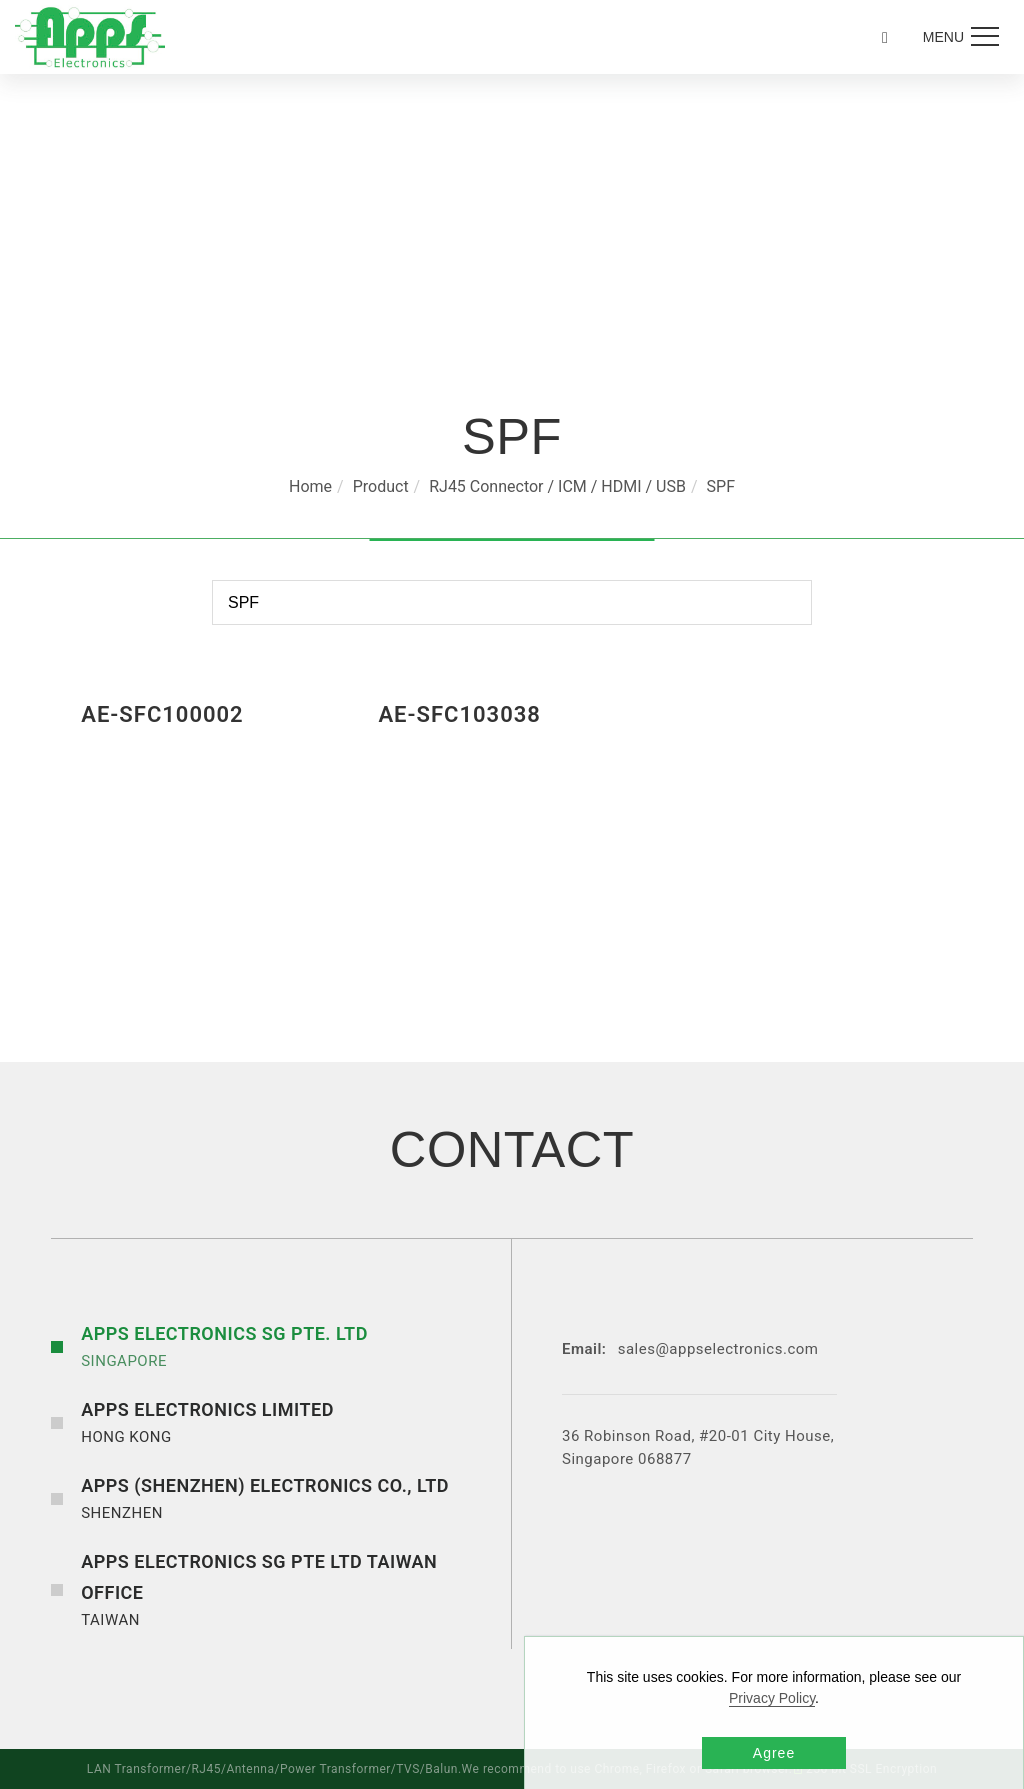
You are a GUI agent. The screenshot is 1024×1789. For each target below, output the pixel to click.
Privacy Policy (772, 1698)
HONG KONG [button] (207, 1421)
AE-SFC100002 (162, 714)
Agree (774, 1753)
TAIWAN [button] (291, 1588)
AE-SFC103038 (459, 714)
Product (381, 486)
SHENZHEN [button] (265, 1497)
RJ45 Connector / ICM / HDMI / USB (557, 486)
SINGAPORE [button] (224, 1345)
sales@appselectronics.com (718, 1349)
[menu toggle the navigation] (958, 37)
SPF (721, 486)
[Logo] (90, 36)
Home (310, 486)
